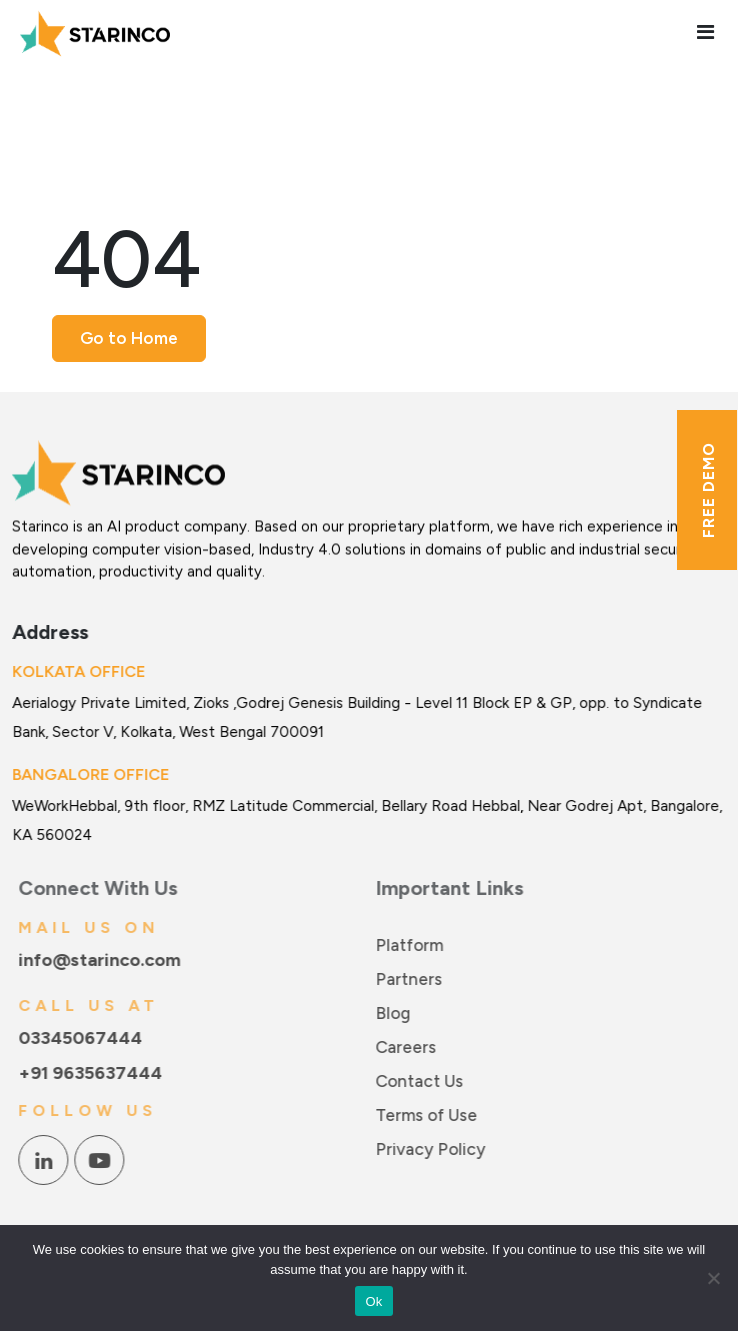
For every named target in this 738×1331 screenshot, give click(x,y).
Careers (410, 1047)
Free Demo (708, 490)
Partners (413, 979)
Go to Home (129, 338)
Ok (373, 1301)
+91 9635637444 (95, 1073)
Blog (397, 1013)
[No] (713, 1278)
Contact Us (424, 1081)
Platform (414, 945)
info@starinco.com (104, 960)
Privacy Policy (435, 1149)
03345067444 (85, 1038)
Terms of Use (431, 1115)
